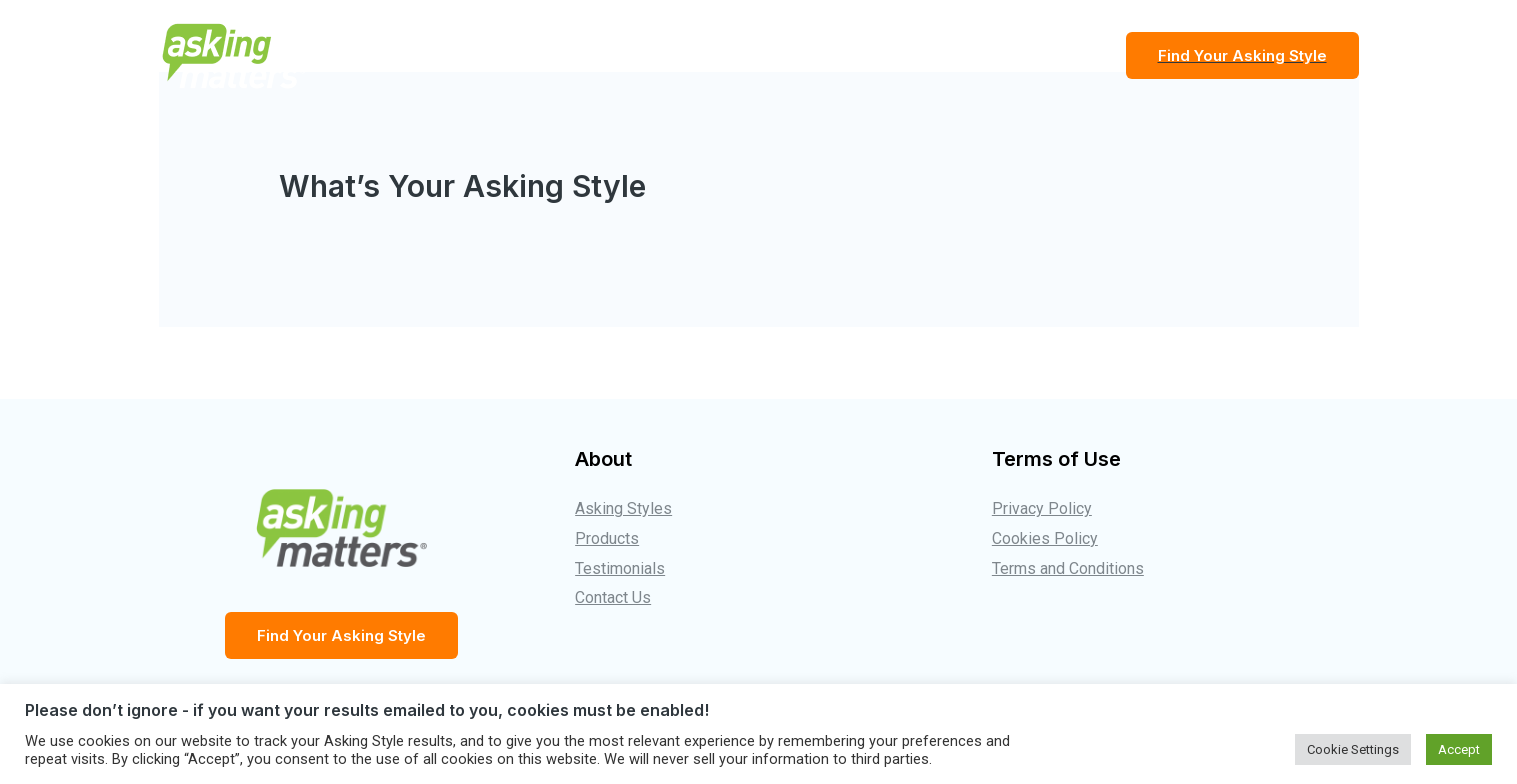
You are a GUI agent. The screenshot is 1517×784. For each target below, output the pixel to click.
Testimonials (927, 55)
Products (1051, 55)
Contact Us (613, 597)
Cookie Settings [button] (1353, 749)
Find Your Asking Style (341, 635)
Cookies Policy (1045, 538)
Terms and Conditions (1068, 568)
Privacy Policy (1042, 508)
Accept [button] (1459, 749)
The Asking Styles (768, 55)
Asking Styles (623, 508)
